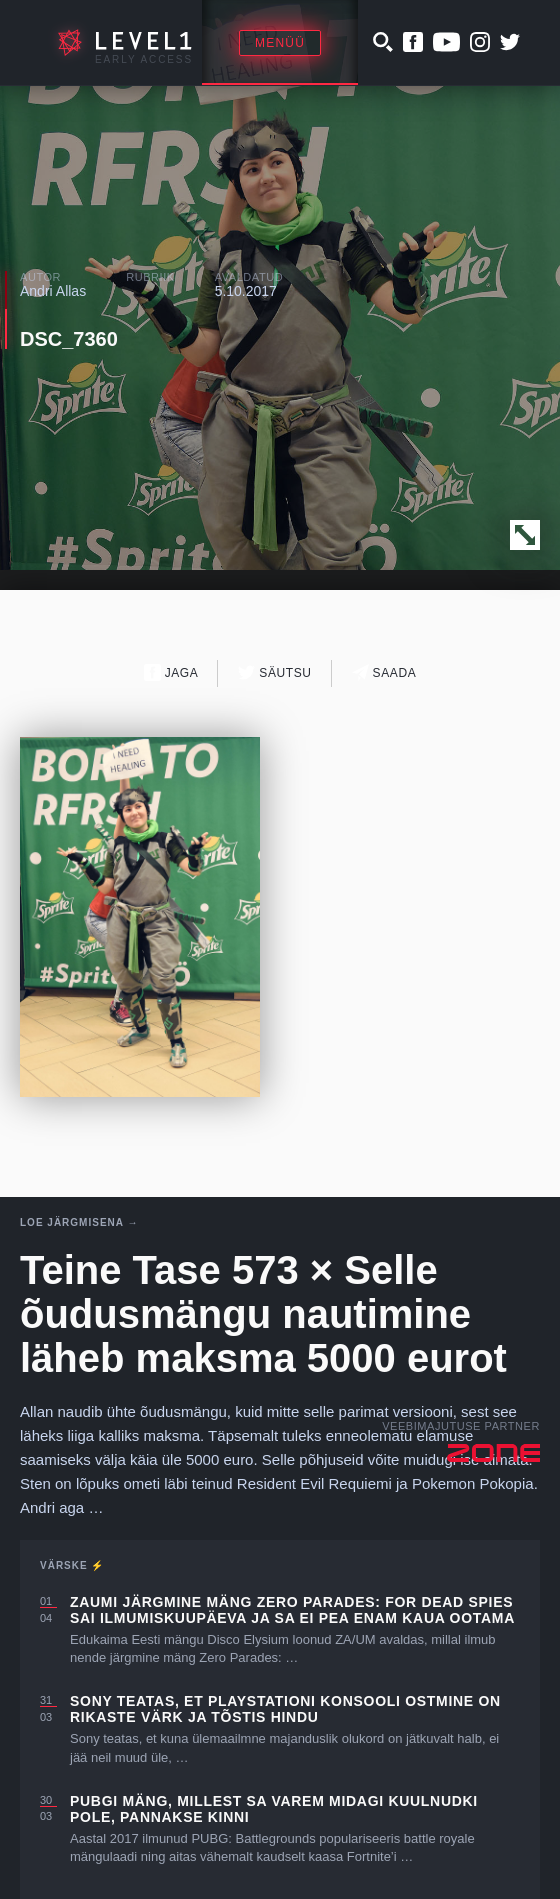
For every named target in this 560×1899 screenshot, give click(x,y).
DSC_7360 (69, 339)
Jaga (171, 672)
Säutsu (274, 672)
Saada (384, 672)
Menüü (280, 43)
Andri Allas (53, 291)
